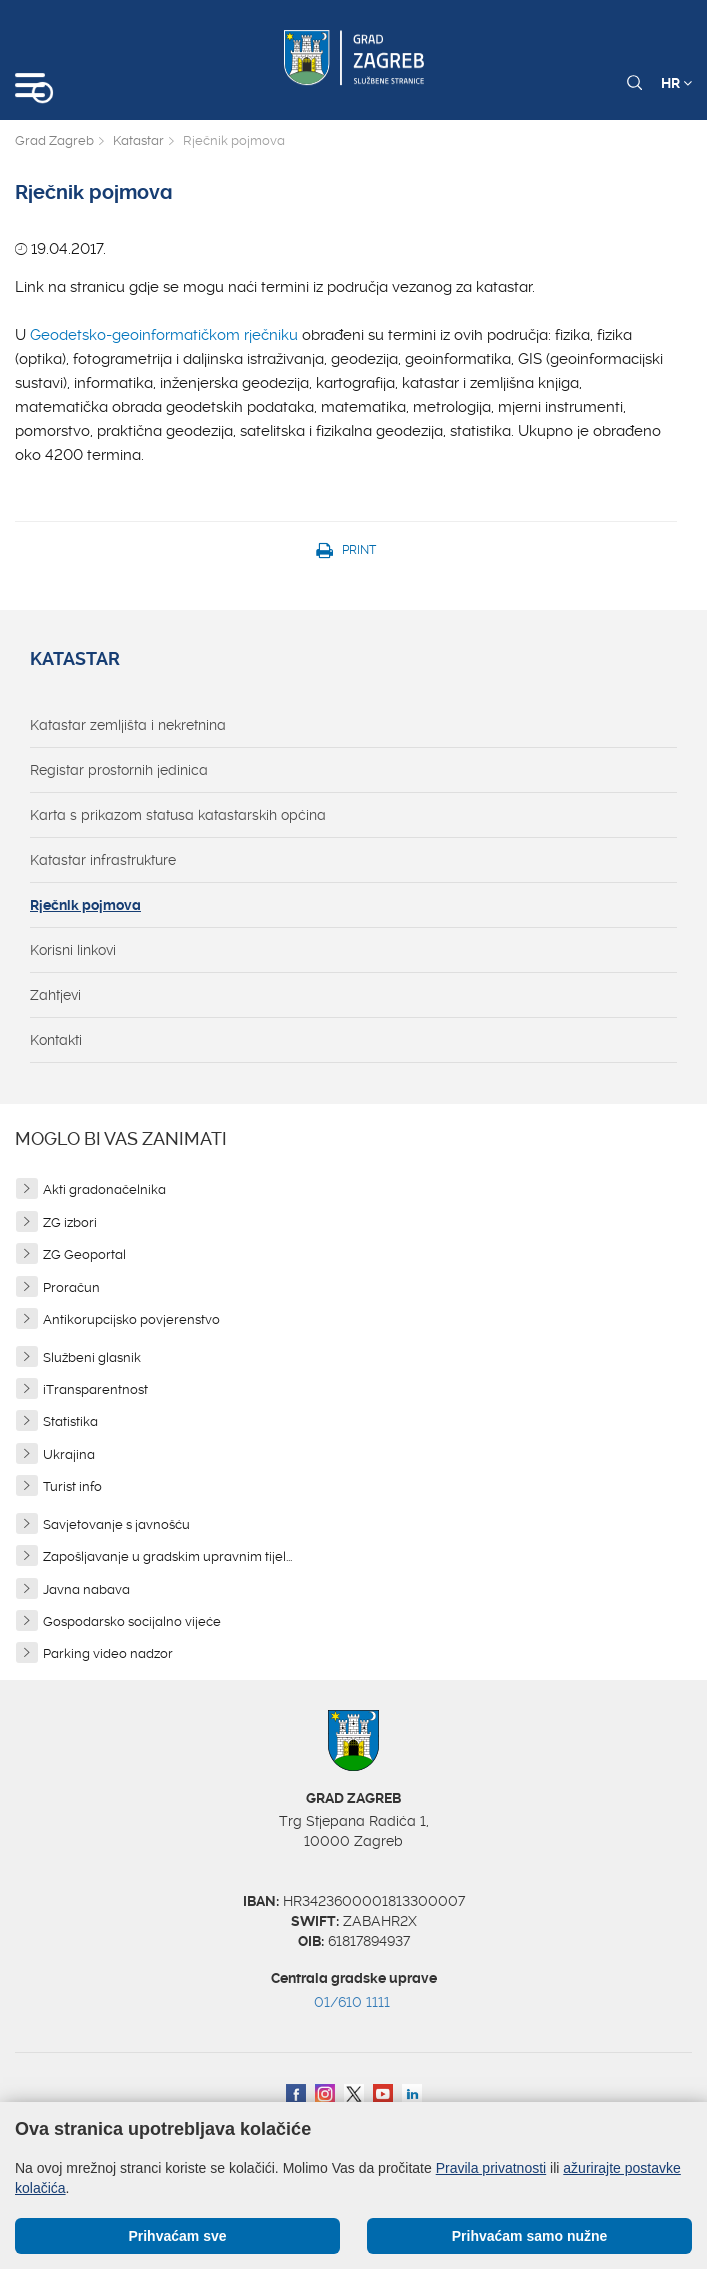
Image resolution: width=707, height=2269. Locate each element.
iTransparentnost (95, 1389)
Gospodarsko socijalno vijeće (132, 1621)
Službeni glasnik (92, 1357)
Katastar (138, 140)
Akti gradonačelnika (104, 1189)
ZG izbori (70, 1222)
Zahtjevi (55, 995)
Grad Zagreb (54, 140)
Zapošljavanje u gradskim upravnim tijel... (167, 1556)
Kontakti (56, 1040)
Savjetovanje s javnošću (116, 1524)
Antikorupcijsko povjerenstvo (131, 1319)
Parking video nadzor (108, 1653)
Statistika (70, 1421)
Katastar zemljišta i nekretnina (128, 725)
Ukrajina (69, 1454)
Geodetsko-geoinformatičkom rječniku (164, 335)
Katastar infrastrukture (103, 860)
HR (676, 83)
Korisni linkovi (73, 950)
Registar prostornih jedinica (119, 770)
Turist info (72, 1486)
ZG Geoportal (84, 1254)
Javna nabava (86, 1589)
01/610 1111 (352, 2002)
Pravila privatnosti (491, 2168)
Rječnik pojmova (85, 905)
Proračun (71, 1287)
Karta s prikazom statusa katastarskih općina (178, 815)
